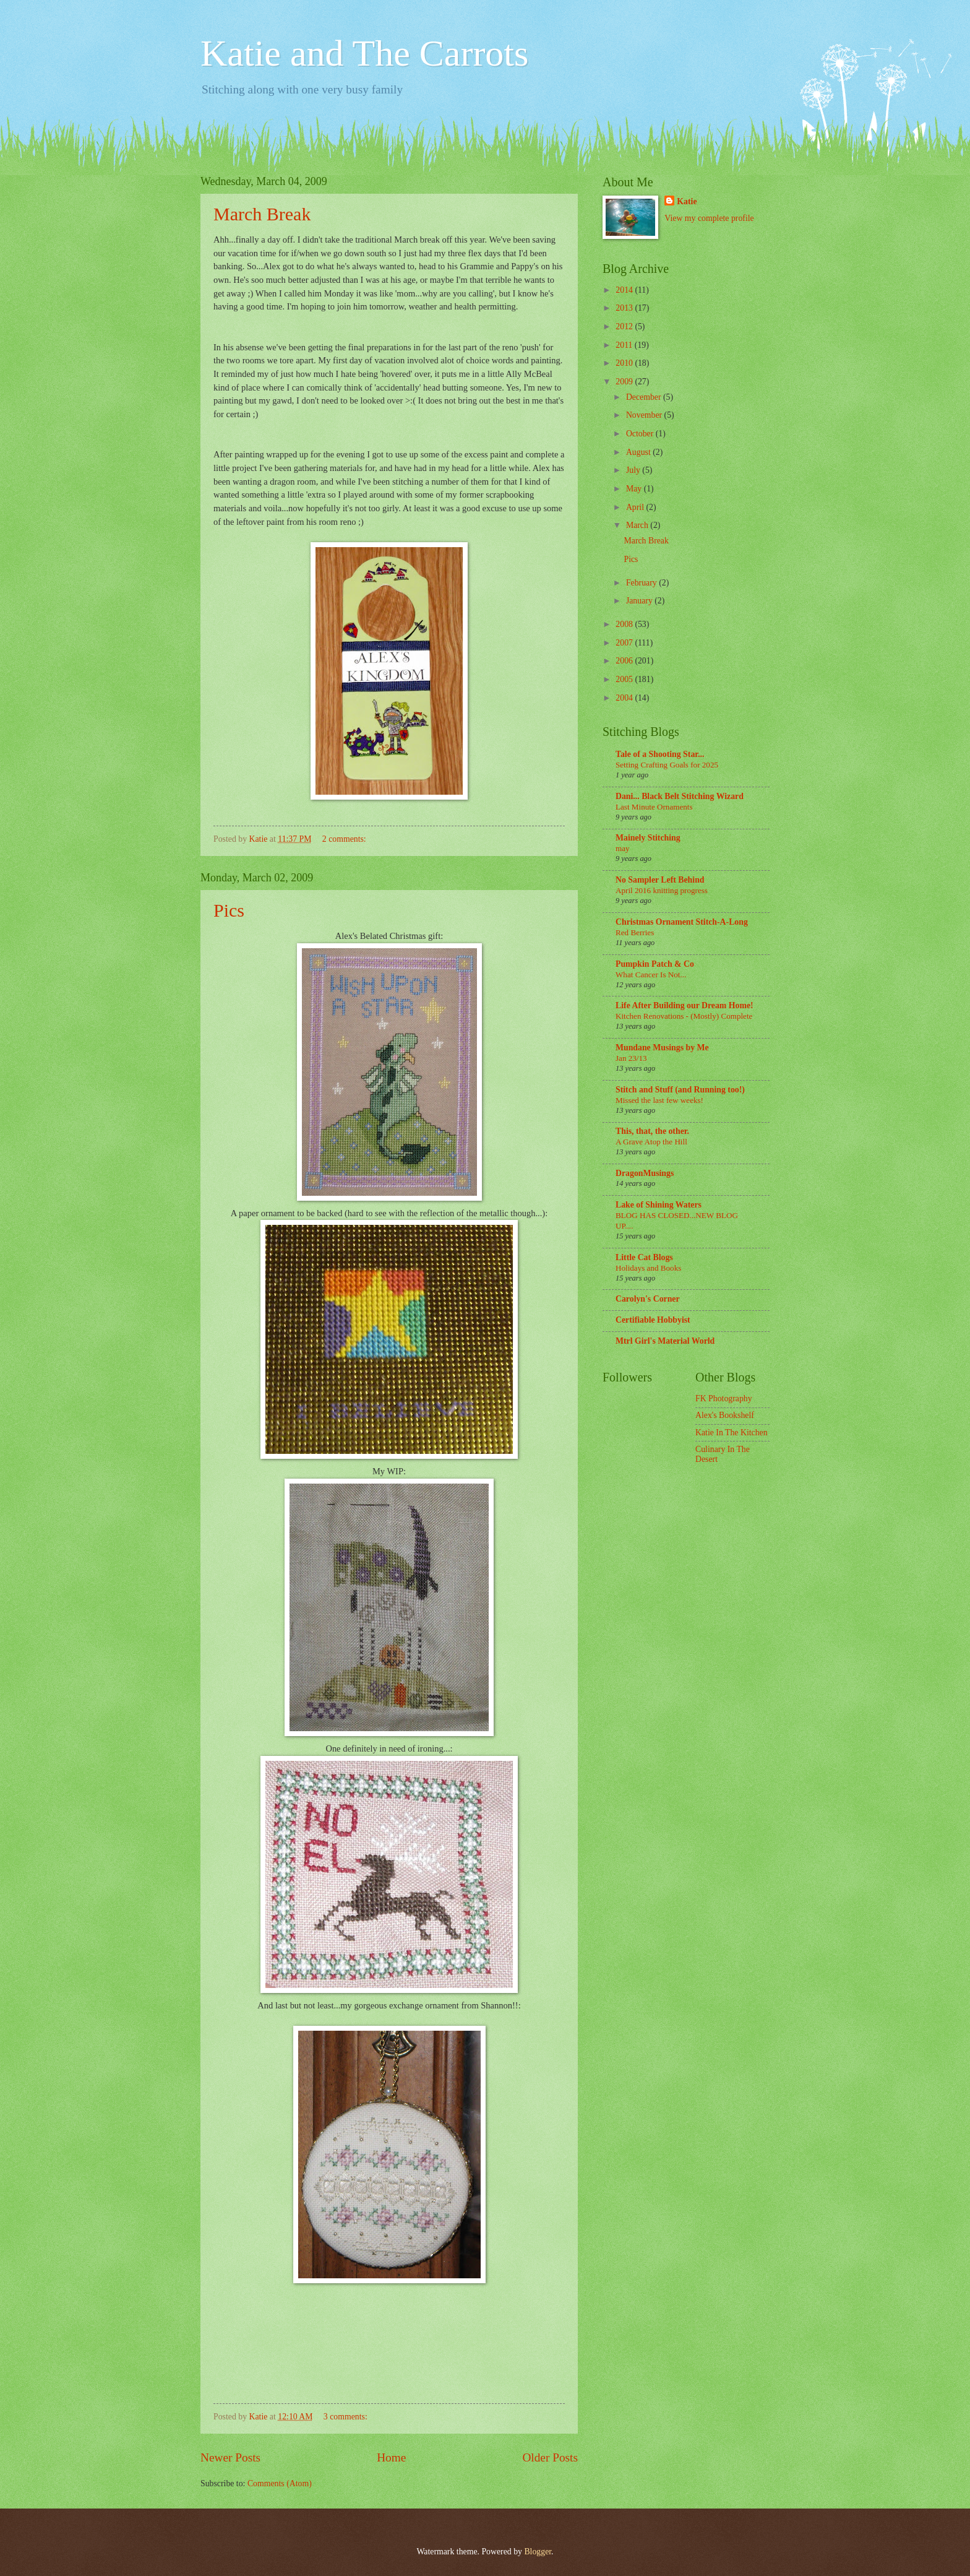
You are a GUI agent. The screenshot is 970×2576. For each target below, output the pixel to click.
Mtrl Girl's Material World (665, 1341)
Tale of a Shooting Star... (660, 754)
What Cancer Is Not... (651, 974)
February (642, 582)
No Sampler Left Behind (660, 879)
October (641, 433)
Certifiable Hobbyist (653, 1320)
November (645, 415)
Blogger (537, 2551)
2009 (625, 381)
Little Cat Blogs (644, 1257)
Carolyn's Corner (648, 1298)
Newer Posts (230, 2457)
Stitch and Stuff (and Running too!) (680, 1089)
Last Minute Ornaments (654, 806)
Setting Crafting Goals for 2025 (667, 764)
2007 (625, 642)
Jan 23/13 (631, 1058)
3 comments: (346, 2416)
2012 (625, 326)
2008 (625, 624)
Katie (687, 201)
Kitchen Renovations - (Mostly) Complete (684, 1016)
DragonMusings (645, 1173)
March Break (262, 214)
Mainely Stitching (648, 837)
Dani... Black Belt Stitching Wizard (680, 796)
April (636, 507)
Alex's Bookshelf (724, 1415)
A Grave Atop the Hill (651, 1141)
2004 (625, 697)
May (635, 488)
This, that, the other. (652, 1131)
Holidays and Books (648, 1268)
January (640, 600)
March (638, 525)
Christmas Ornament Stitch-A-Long (682, 922)
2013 (625, 308)
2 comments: (345, 839)
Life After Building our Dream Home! (684, 1005)
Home (391, 2457)
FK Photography (723, 1398)
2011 (625, 345)
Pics (228, 910)
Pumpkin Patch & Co (655, 964)
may (623, 848)
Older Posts (550, 2457)
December (644, 397)
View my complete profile (708, 218)
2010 (625, 363)
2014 (625, 290)
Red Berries (635, 932)
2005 (625, 679)
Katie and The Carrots (364, 53)
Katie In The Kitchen (731, 1432)
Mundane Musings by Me (662, 1047)
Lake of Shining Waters (659, 1204)
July (634, 470)
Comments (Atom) (279, 2483)
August (639, 452)
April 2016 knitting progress (662, 890)
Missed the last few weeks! (659, 1100)
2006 (625, 660)
